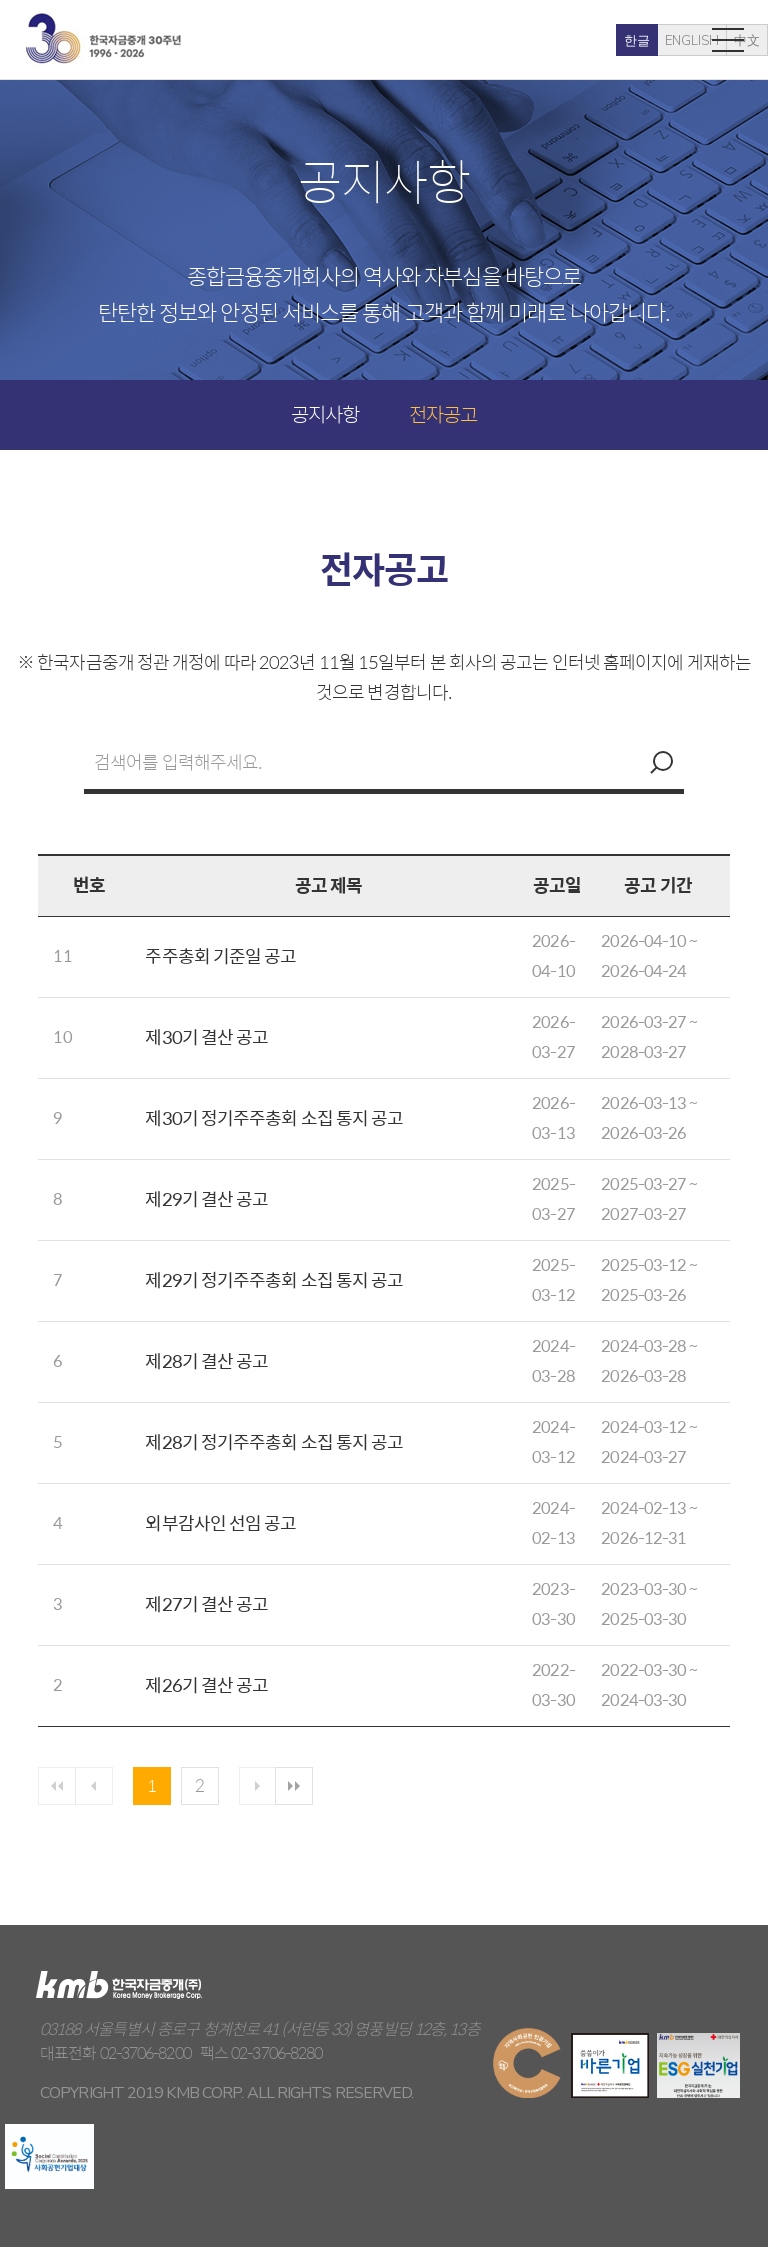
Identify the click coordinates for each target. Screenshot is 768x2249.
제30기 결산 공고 (206, 1036)
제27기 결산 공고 (206, 1603)
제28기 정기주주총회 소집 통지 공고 (274, 1441)
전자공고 (443, 413)
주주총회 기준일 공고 (220, 955)
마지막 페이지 (306, 1787)
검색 (659, 762)
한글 (551, 41)
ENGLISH (606, 41)
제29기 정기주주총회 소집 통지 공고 (274, 1279)
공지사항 (325, 413)
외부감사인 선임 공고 (220, 1522)
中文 (661, 41)
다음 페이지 (267, 1787)
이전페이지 (97, 1787)
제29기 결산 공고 (206, 1198)
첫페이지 (58, 1787)
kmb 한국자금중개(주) (103, 38)
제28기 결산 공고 (206, 1360)
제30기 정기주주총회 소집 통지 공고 (274, 1117)
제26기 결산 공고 (206, 1684)
